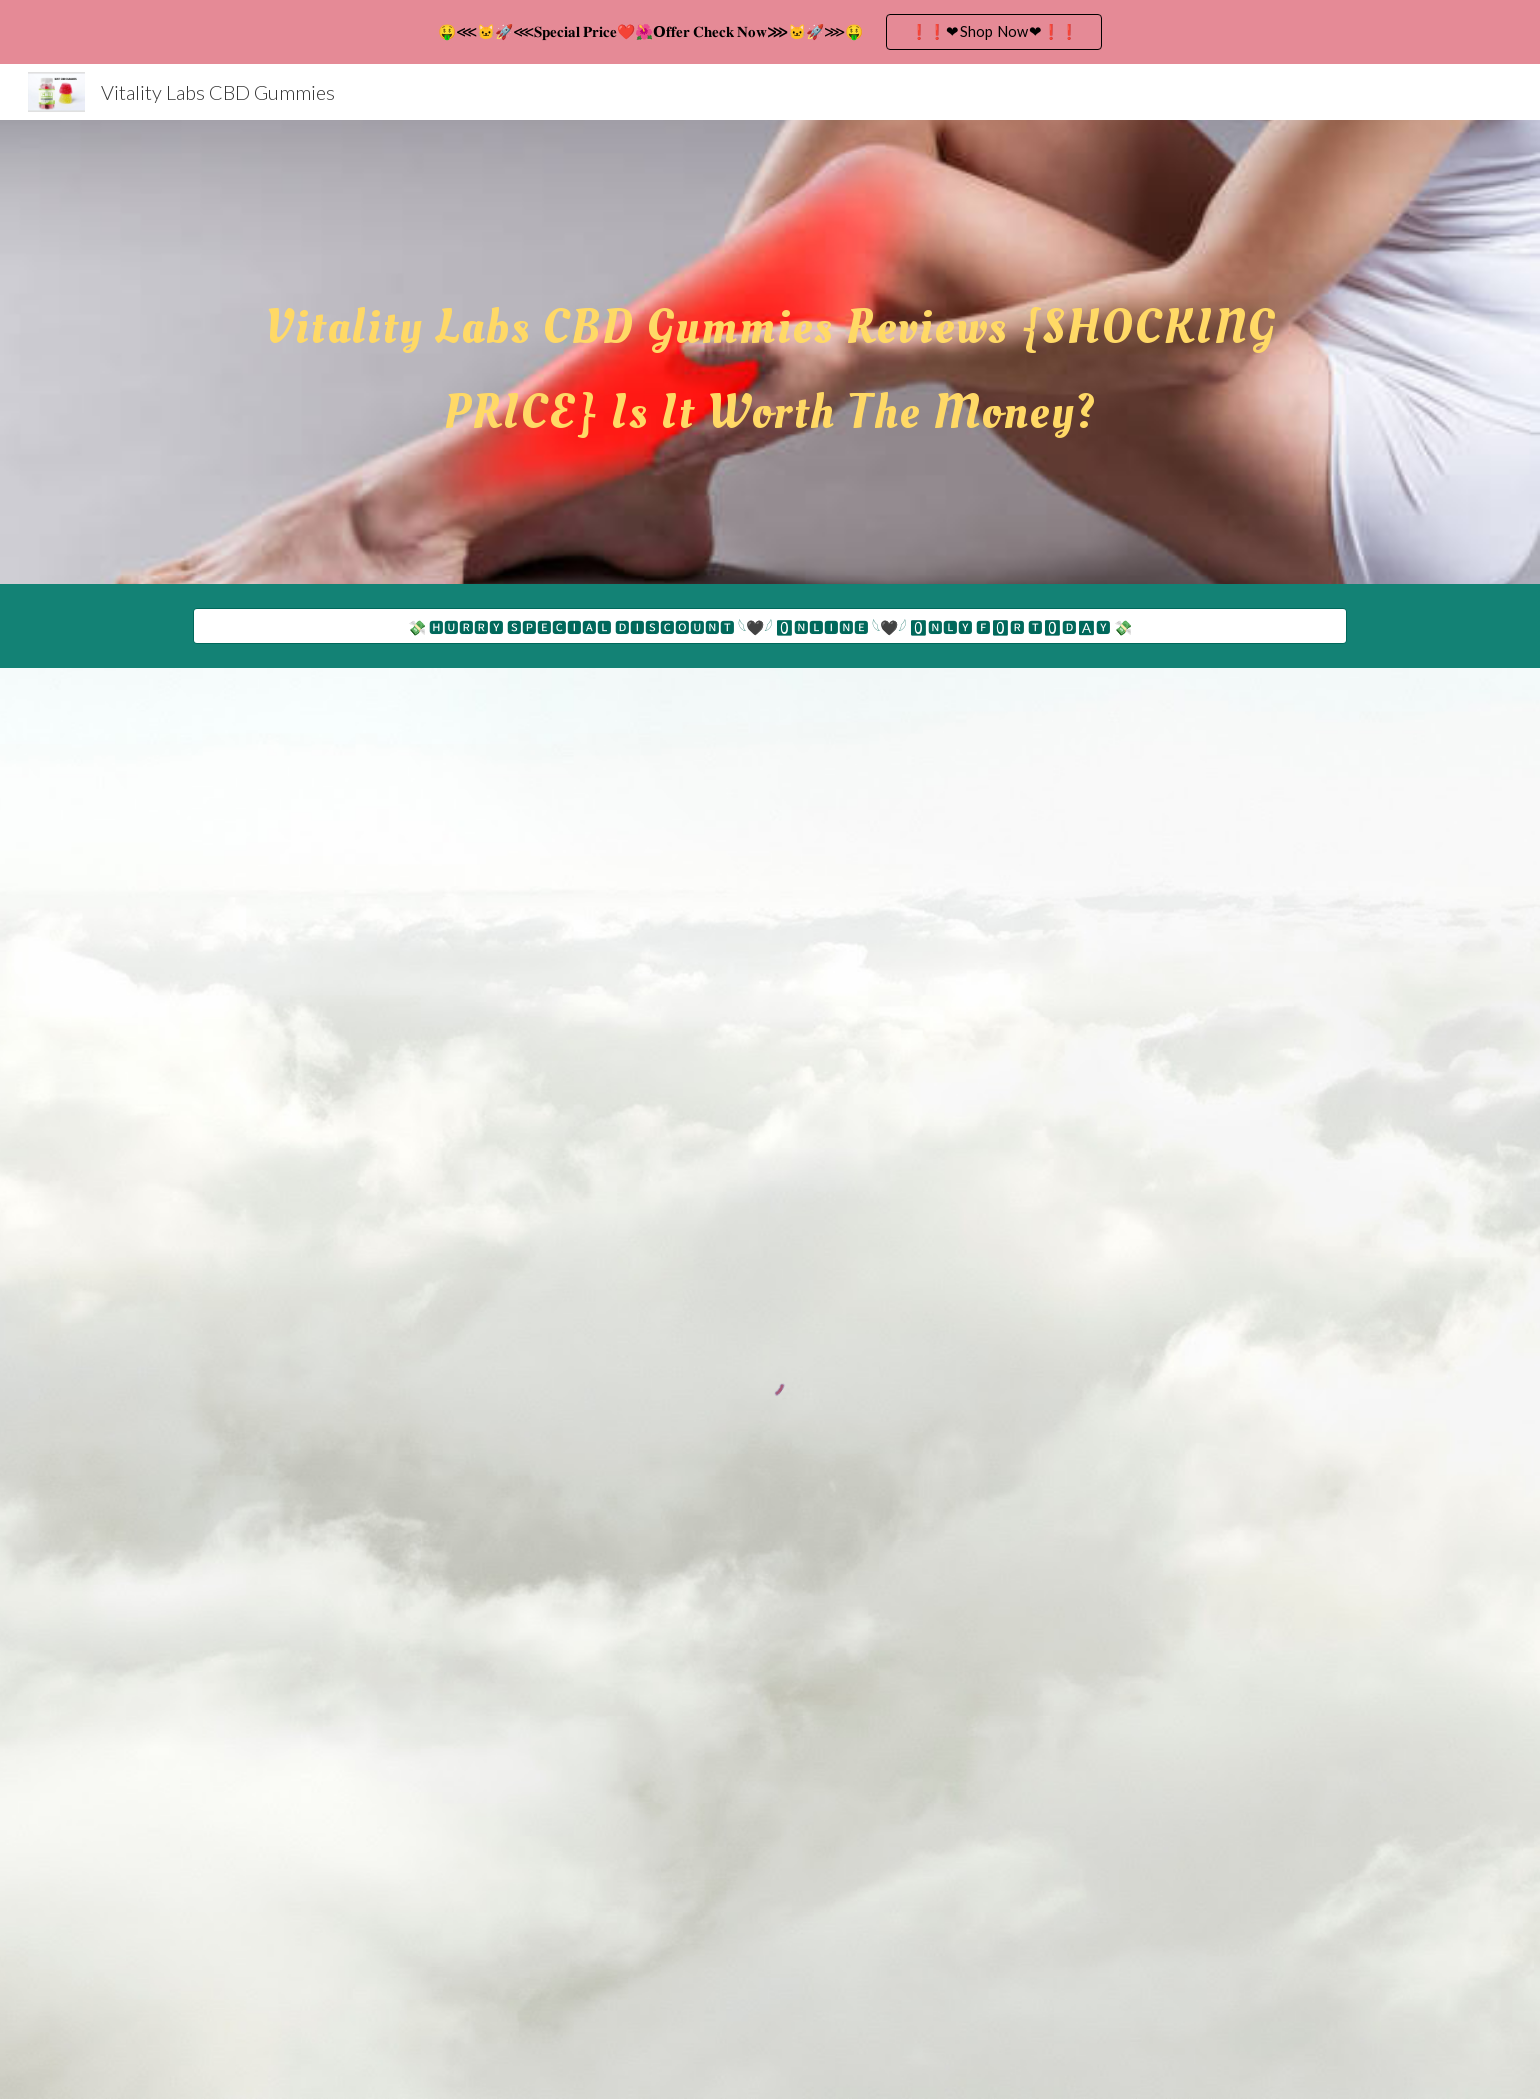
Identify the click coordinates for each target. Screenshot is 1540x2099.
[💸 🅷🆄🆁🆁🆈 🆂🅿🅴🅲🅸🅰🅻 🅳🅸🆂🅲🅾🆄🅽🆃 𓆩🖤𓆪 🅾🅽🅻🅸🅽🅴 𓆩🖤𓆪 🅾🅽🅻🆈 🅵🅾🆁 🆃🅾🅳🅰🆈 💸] (770, 625)
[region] (770, 32)
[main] (770, 352)
